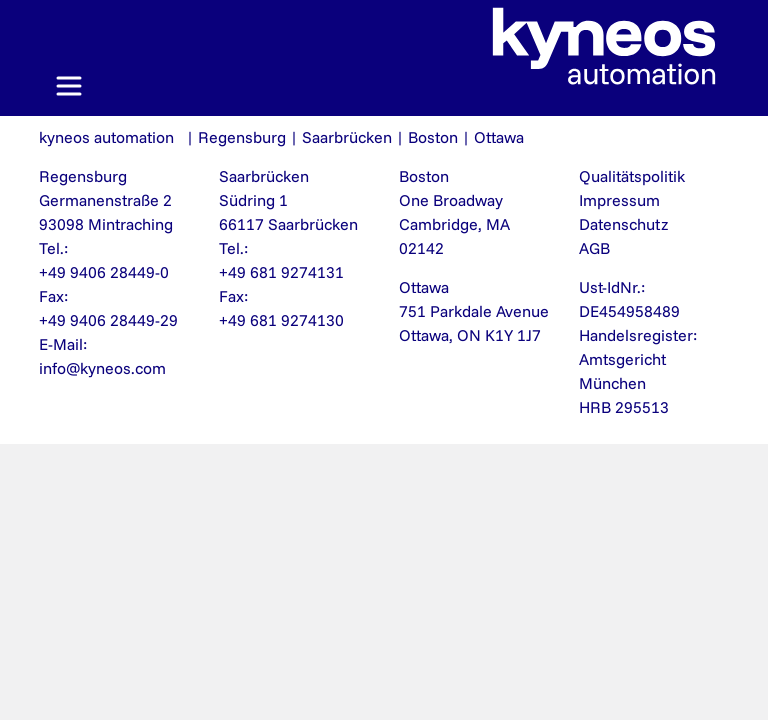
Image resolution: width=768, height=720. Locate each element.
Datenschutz (623, 224)
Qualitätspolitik (632, 176)
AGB (594, 248)
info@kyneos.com (102, 368)
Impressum (619, 200)
